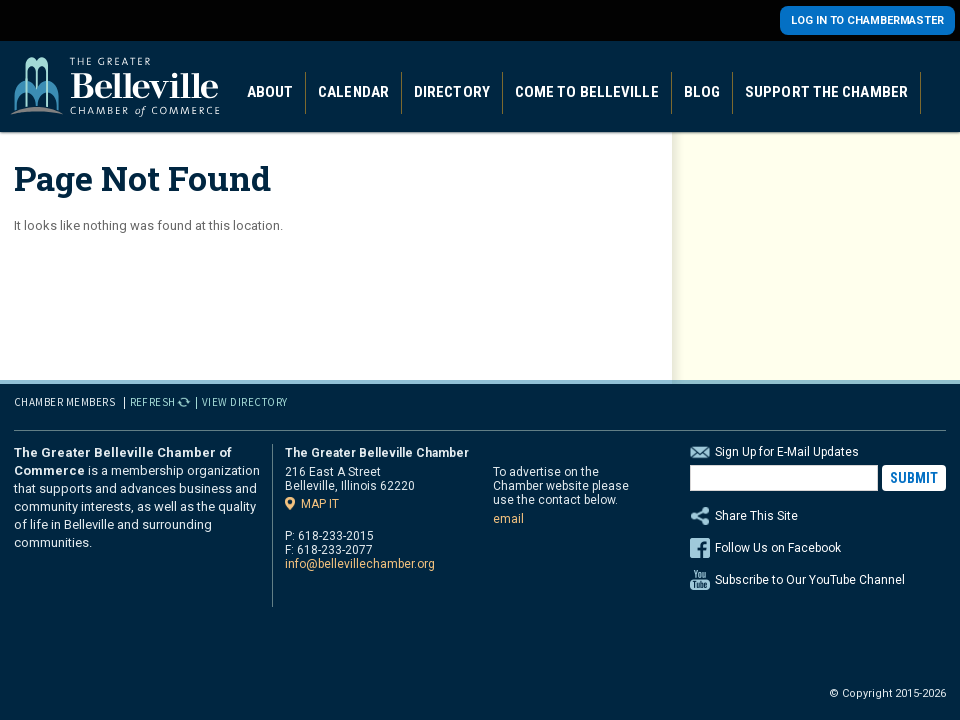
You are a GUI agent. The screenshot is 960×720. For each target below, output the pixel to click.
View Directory (245, 402)
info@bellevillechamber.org (360, 564)
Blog (702, 92)
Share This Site (818, 516)
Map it (320, 503)
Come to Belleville (587, 92)
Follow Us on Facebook (778, 548)
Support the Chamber (826, 92)
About (270, 92)
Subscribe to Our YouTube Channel (810, 580)
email (508, 519)
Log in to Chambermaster (867, 20)
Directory (452, 92)
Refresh (153, 402)
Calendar (353, 92)
